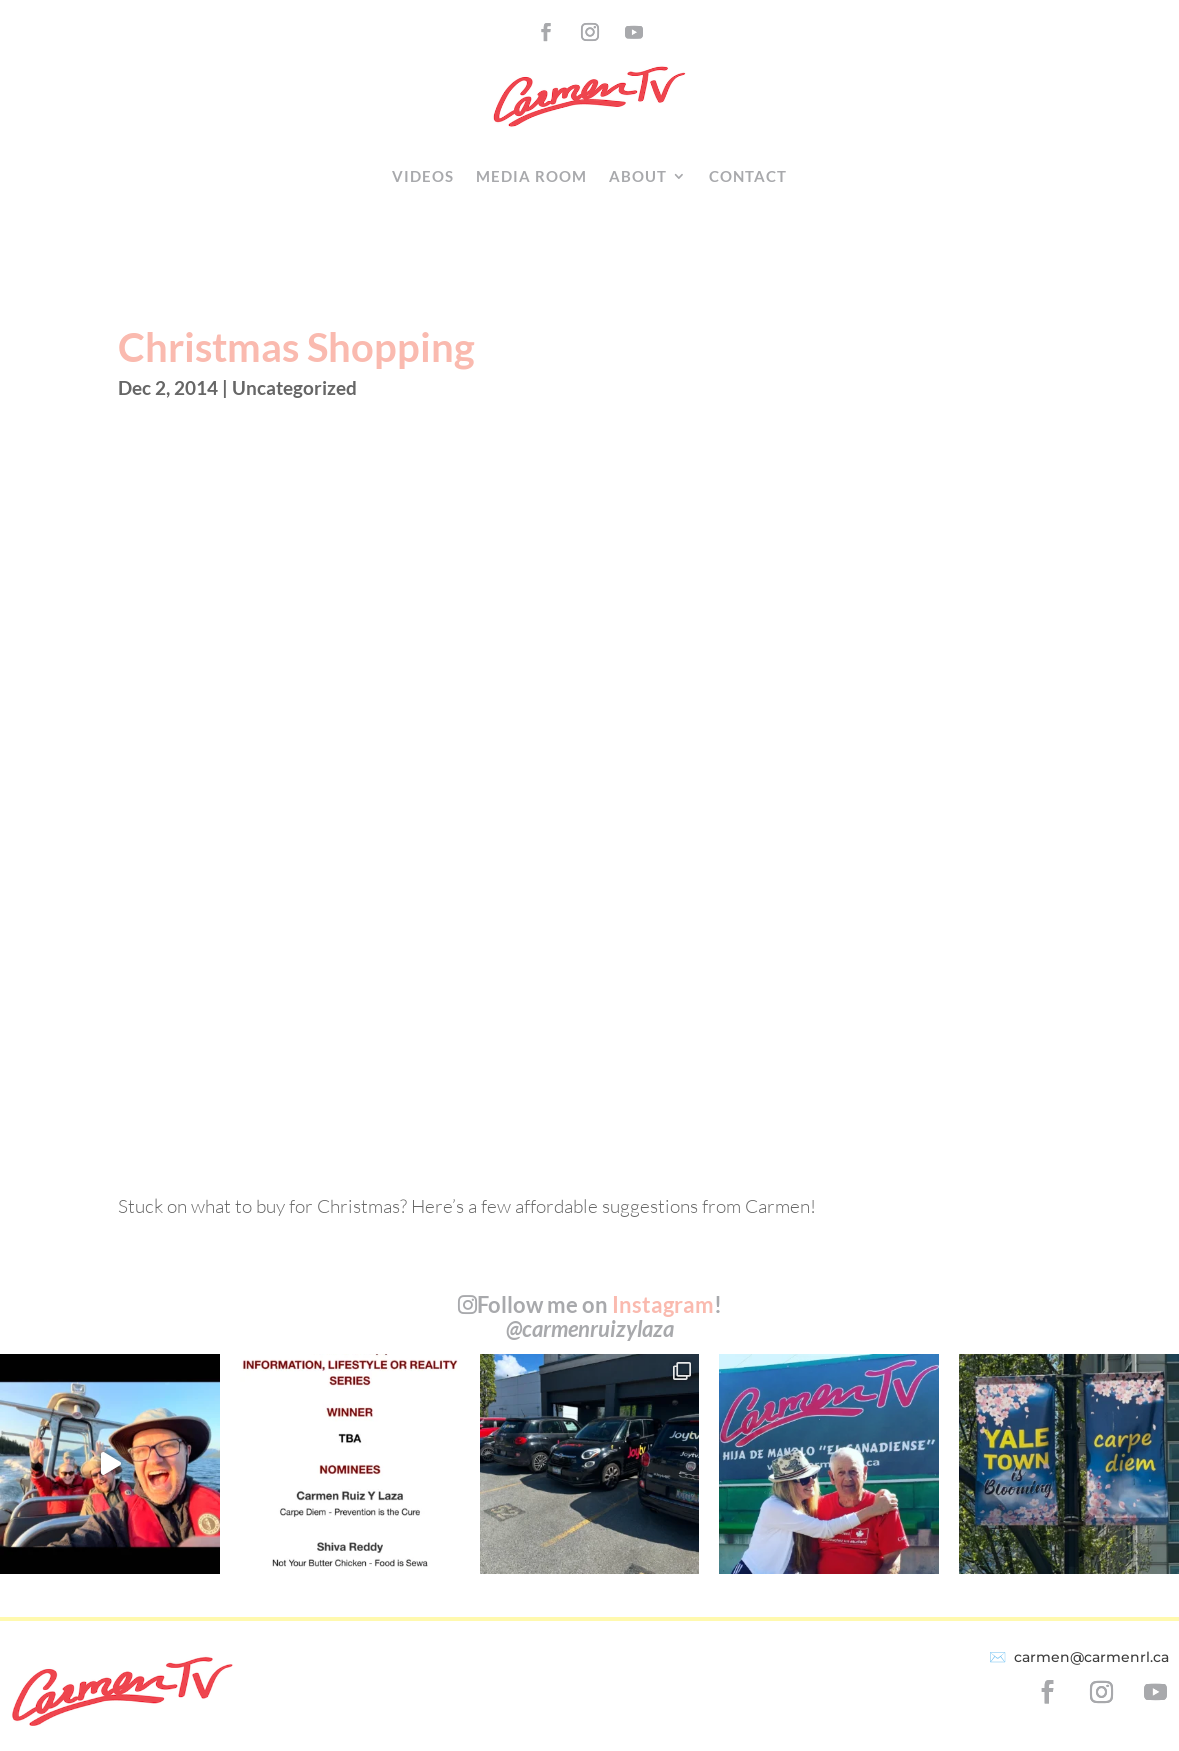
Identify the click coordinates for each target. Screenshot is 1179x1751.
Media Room (531, 176)
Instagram (663, 1304)
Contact (748, 176)
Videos (423, 176)
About (638, 176)
